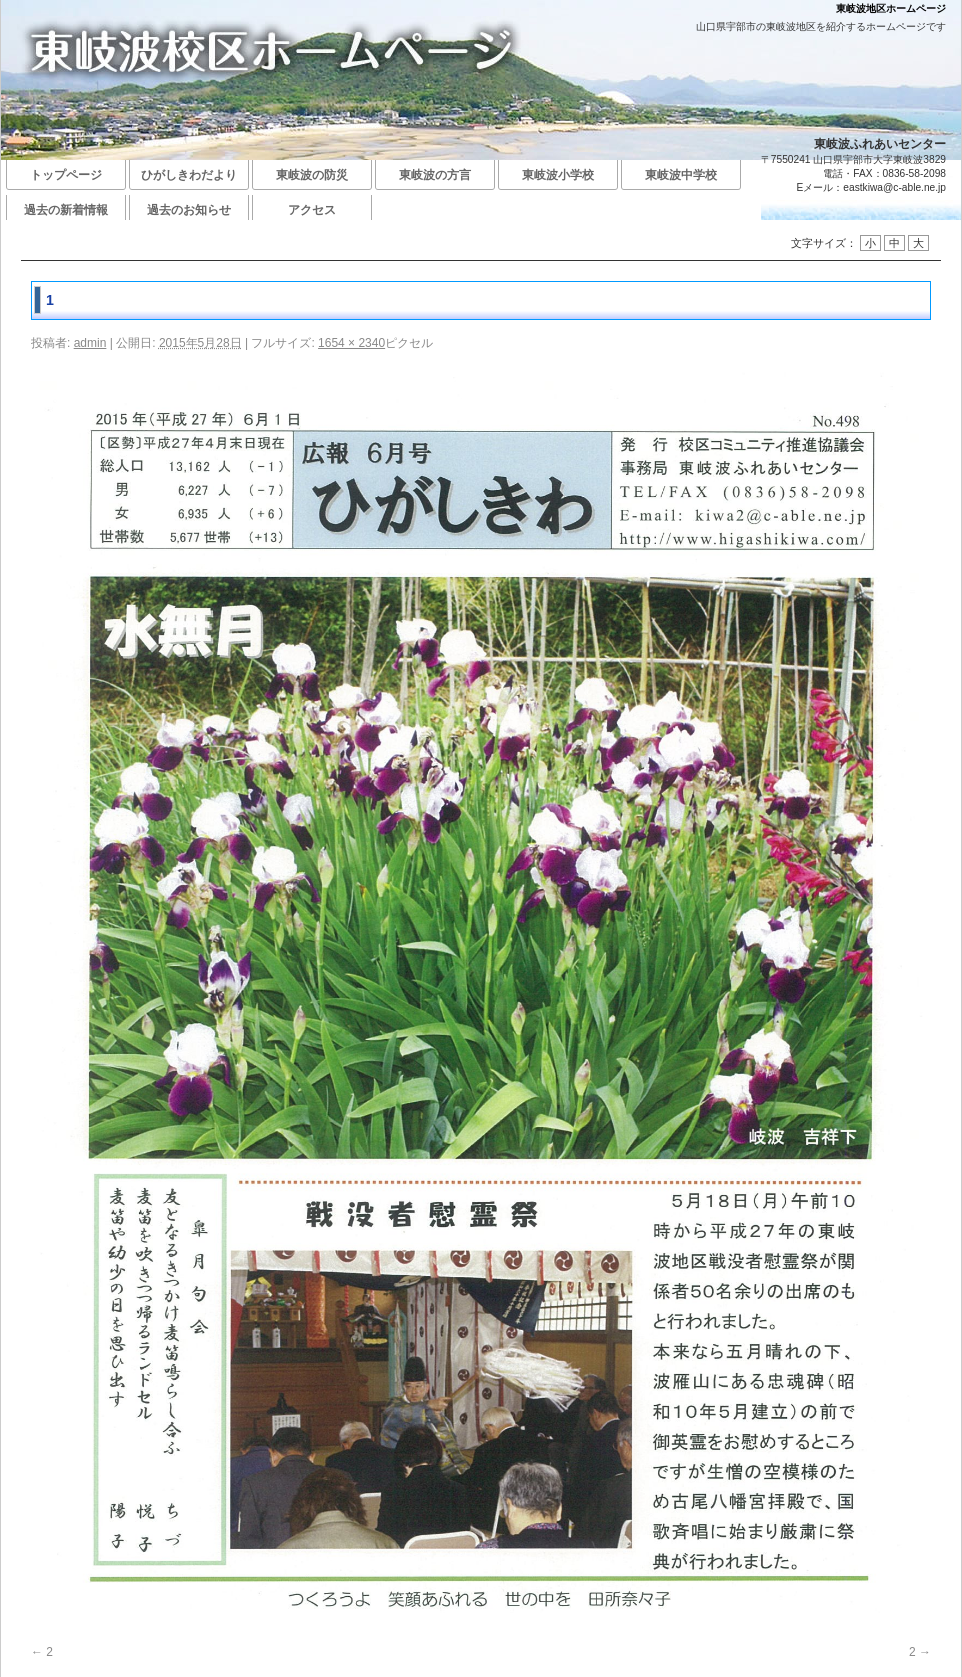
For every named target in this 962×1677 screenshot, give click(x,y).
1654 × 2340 (351, 343)
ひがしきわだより (189, 175)
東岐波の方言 (435, 175)
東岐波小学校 (558, 175)
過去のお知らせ (189, 210)
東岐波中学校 (681, 175)
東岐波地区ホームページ (891, 8)
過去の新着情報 (66, 210)
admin (90, 343)
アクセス (312, 210)
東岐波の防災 (312, 175)
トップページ (66, 175)
